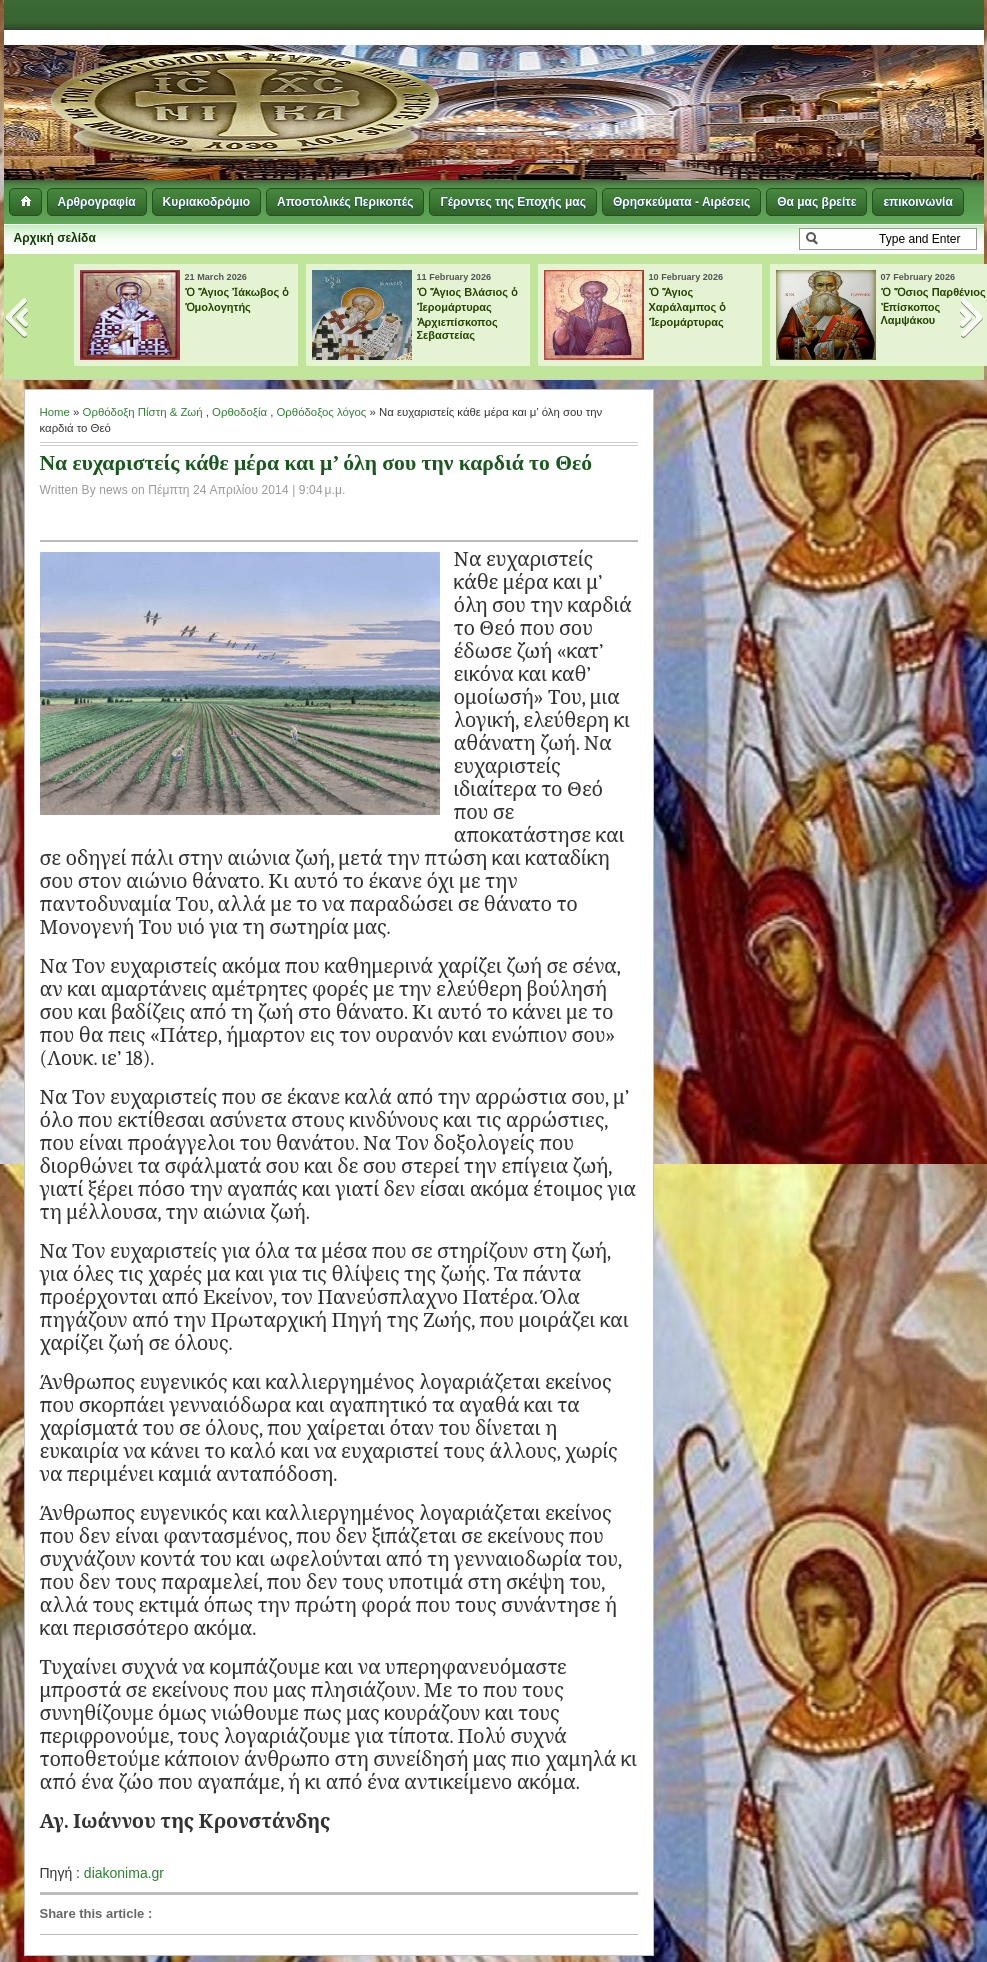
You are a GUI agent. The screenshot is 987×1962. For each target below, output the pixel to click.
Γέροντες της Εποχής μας (512, 202)
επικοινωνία (917, 202)
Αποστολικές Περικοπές (345, 202)
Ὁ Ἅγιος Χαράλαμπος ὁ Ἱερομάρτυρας (688, 307)
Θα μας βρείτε (816, 202)
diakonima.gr (124, 1873)
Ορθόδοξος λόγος (322, 412)
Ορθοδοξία (239, 412)
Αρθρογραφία (97, 202)
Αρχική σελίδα (55, 238)
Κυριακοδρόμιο (206, 202)
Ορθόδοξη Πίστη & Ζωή (143, 412)
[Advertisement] (740, 80)
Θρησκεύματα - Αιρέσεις (681, 202)
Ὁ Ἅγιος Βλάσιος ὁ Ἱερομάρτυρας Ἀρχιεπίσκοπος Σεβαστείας (468, 313)
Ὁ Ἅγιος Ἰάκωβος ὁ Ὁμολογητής (237, 299)
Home (55, 412)
